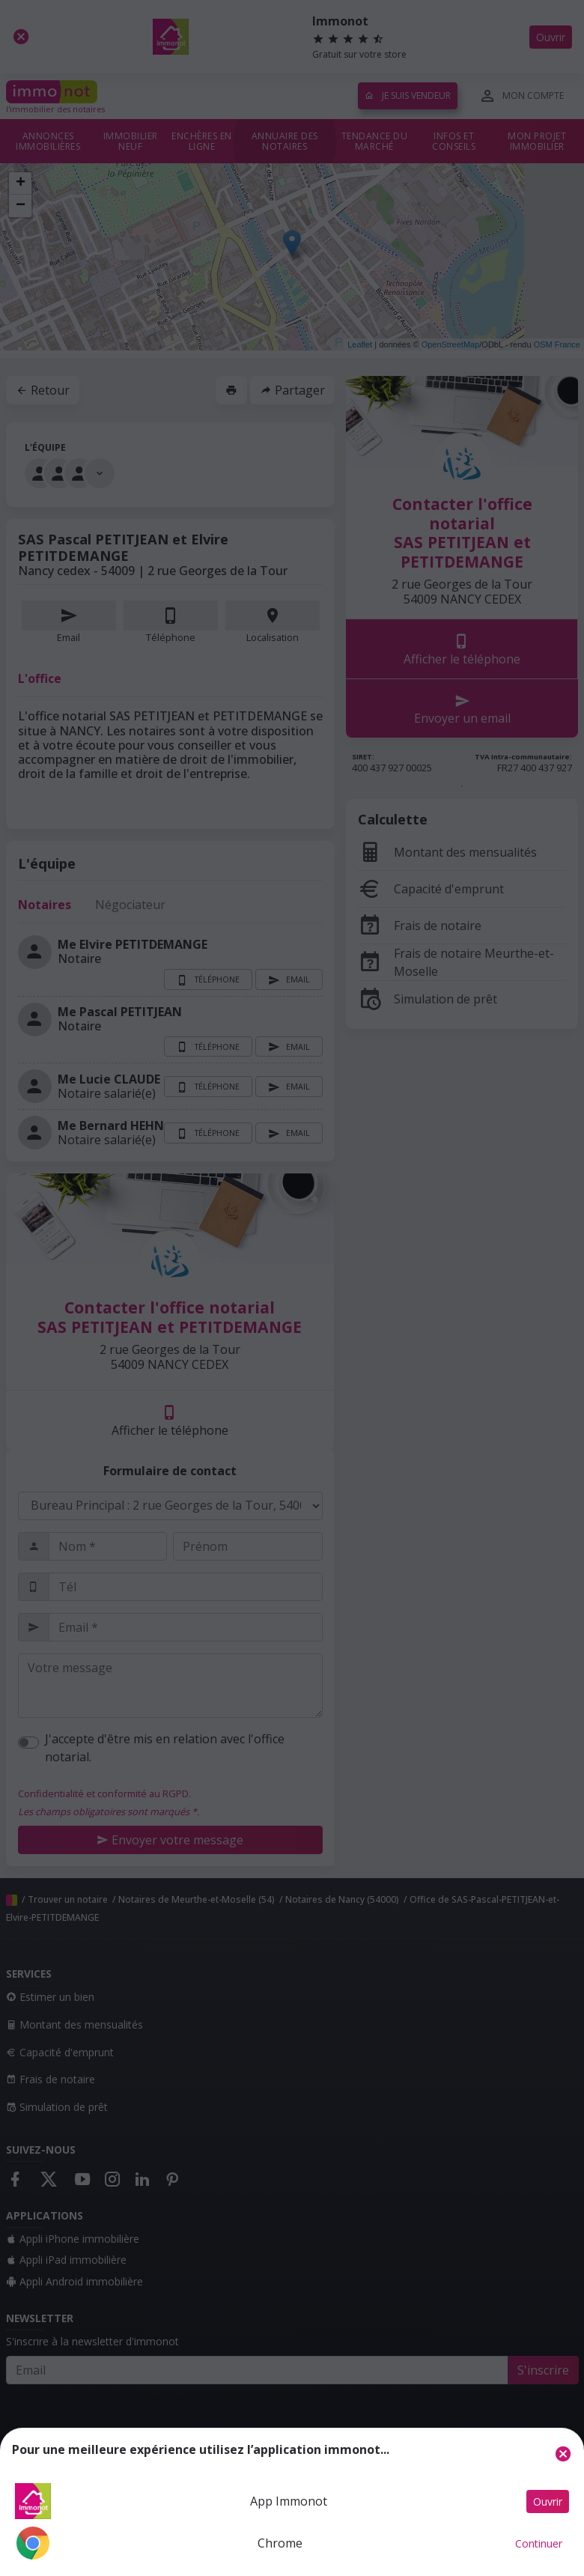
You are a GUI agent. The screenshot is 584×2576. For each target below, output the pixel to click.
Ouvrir (547, 2501)
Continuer (538, 2543)
